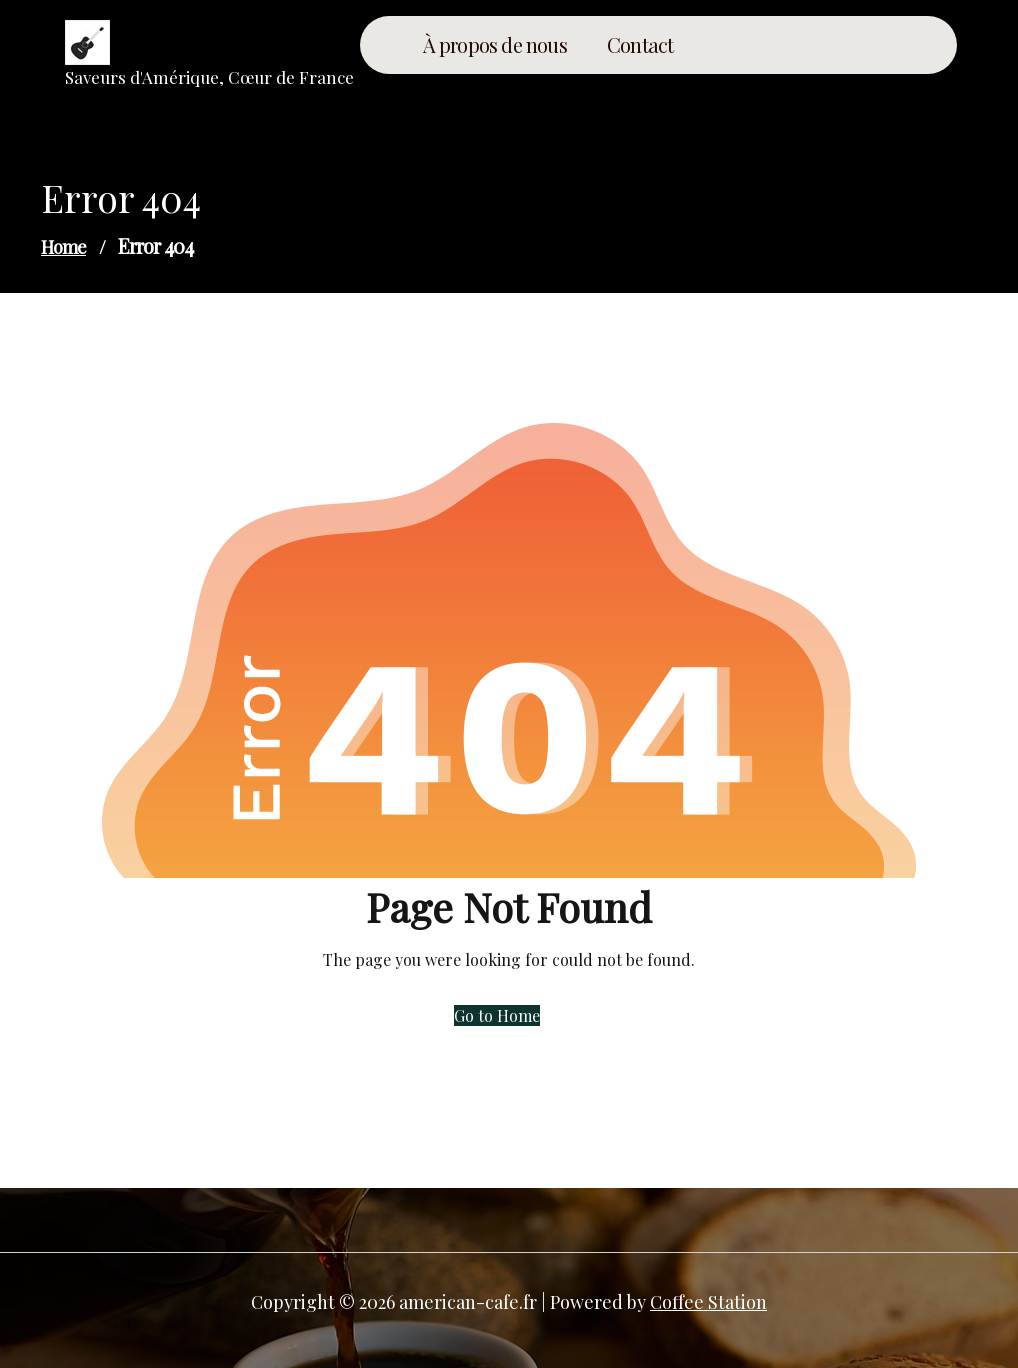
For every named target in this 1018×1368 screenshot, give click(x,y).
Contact (640, 45)
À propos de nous (495, 45)
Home (63, 247)
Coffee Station (708, 1302)
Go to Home (497, 1015)
